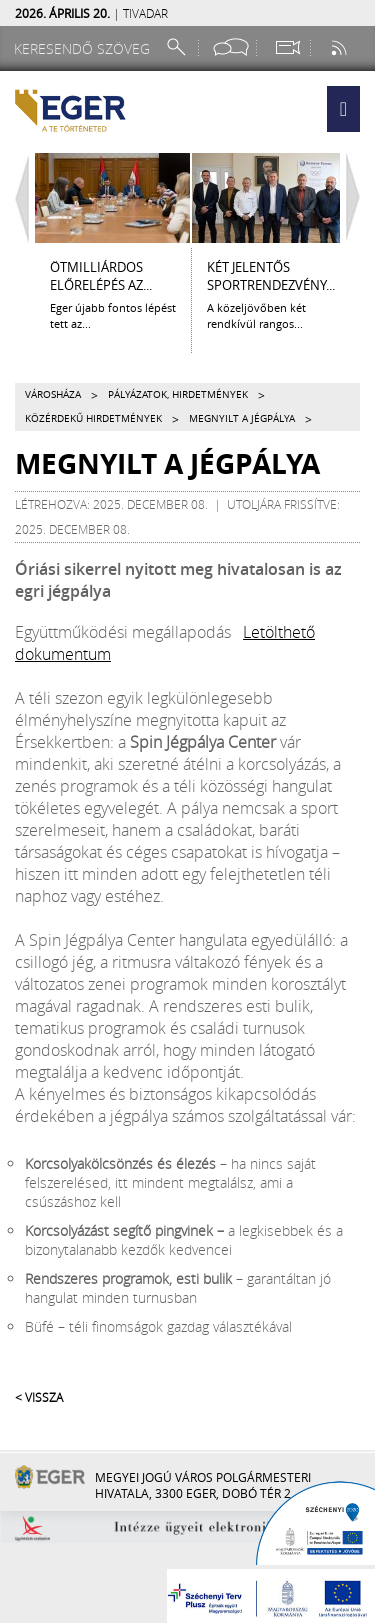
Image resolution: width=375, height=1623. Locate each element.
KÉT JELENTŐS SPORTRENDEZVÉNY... (271, 276)
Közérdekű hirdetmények (93, 418)
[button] (343, 109)
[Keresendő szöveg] (85, 48)
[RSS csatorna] (341, 47)
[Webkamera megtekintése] (287, 47)
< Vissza (39, 1397)
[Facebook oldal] (231, 47)
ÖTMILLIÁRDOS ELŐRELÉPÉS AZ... (101, 276)
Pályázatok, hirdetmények (178, 394)
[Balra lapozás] (17, 198)
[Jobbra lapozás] (358, 198)
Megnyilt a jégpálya (242, 418)
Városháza (53, 394)
